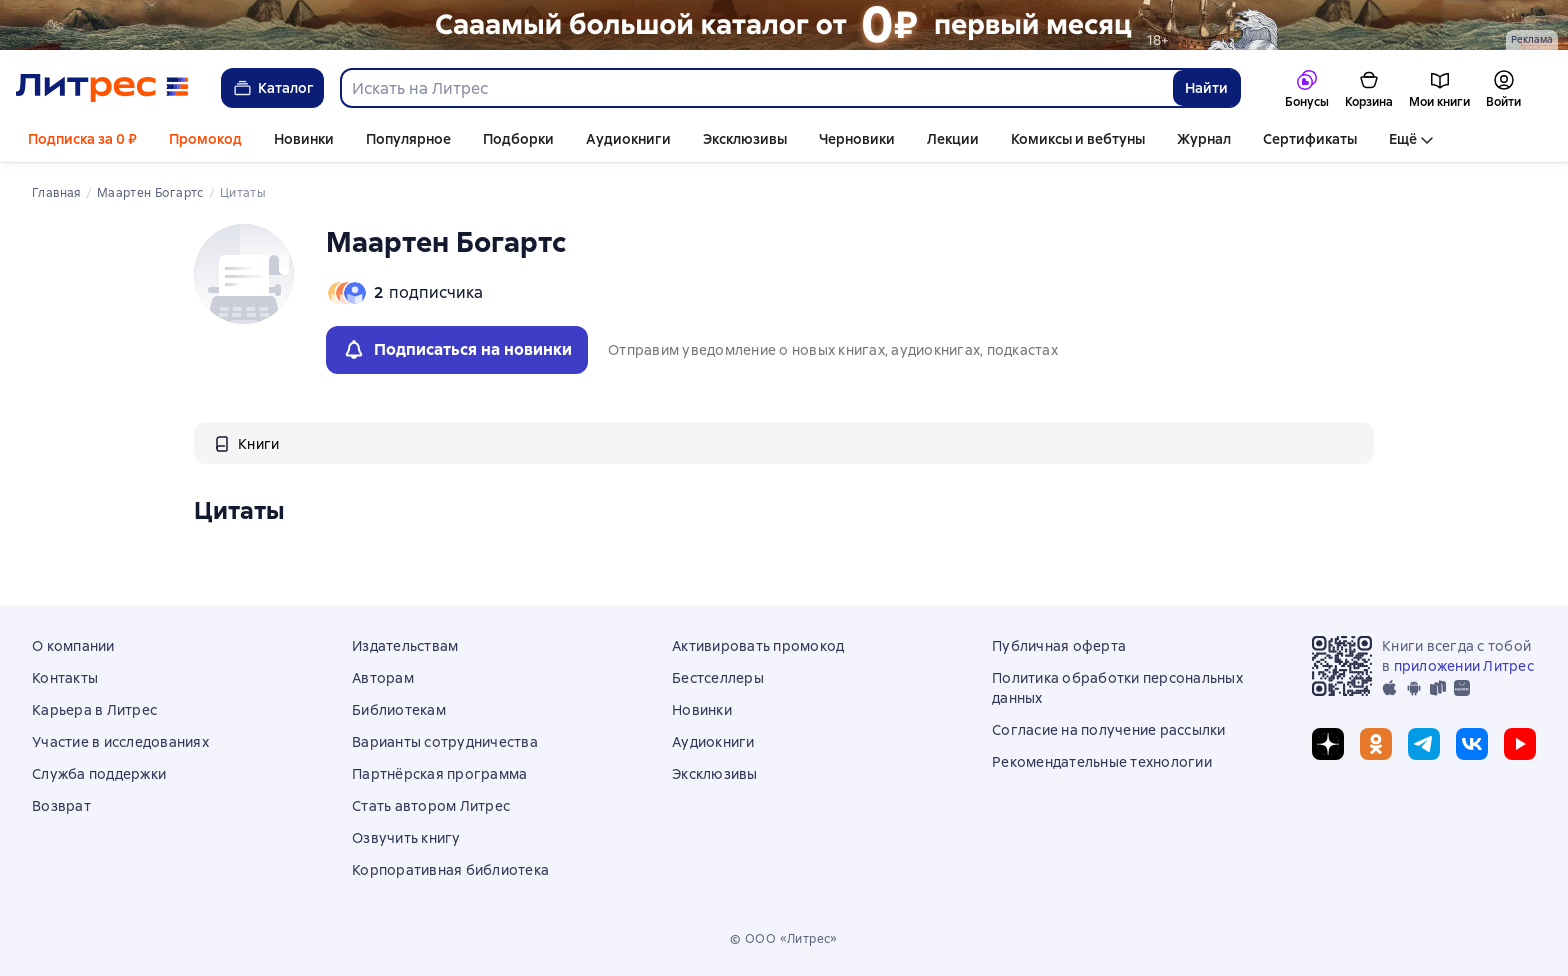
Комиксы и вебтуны (1078, 139)
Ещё (1403, 139)
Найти (1206, 88)
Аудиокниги (628, 139)
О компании (73, 646)
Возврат (61, 806)
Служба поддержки (99, 774)
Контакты (65, 678)
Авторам (383, 678)
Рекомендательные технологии (1102, 762)
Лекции (953, 139)
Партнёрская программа (439, 774)
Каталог (272, 88)
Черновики (857, 139)
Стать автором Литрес (431, 806)
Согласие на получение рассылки (1109, 730)
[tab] (246, 443)
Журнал (1204, 139)
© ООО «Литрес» (784, 939)
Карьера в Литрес (94, 710)
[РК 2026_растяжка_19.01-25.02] (784, 25)
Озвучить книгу (406, 838)
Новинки (304, 139)
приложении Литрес (1464, 666)
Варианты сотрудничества (445, 742)
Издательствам (405, 646)
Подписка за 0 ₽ (82, 139)
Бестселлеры (718, 678)
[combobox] (756, 88)
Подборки (518, 139)
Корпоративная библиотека (450, 870)
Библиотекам (399, 710)
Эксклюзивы (745, 139)
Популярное (408, 139)
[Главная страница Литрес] (102, 88)
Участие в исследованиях (120, 742)
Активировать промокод (758, 646)
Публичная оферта (1059, 646)
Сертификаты (1310, 139)
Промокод (205, 139)
